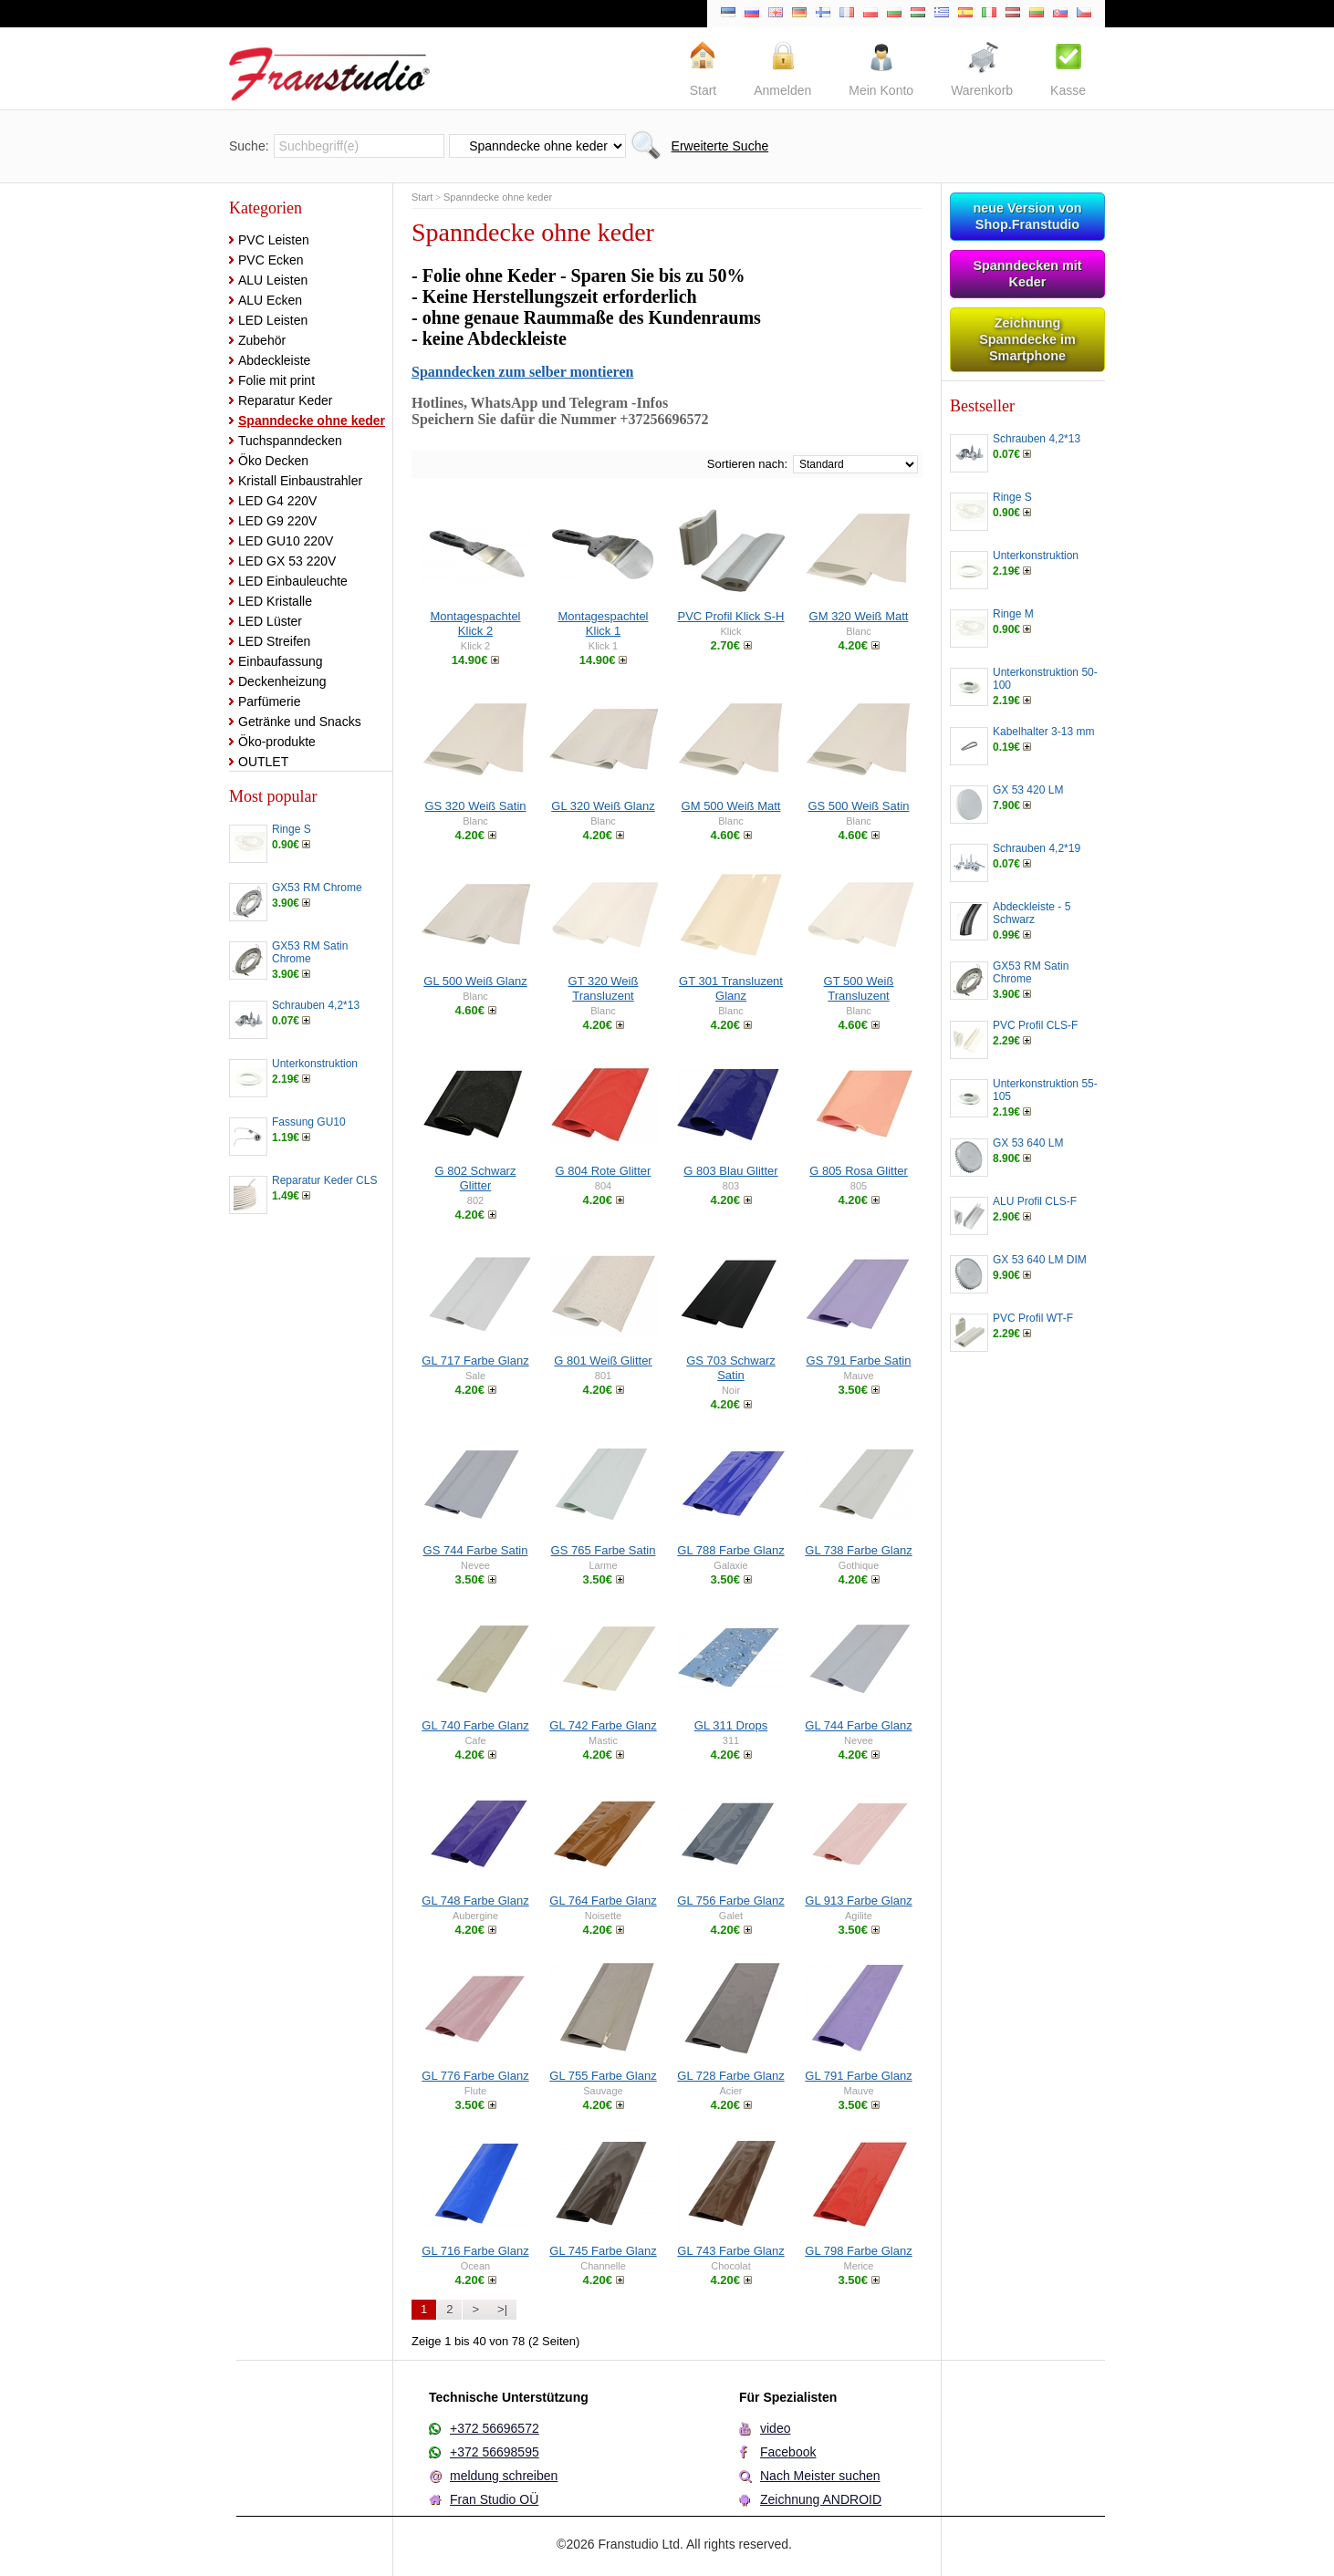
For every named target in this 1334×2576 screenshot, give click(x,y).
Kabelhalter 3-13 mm (1043, 731)
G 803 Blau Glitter (730, 1171)
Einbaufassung (280, 661)
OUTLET (263, 761)
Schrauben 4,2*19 (1036, 848)
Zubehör (262, 340)
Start (422, 197)
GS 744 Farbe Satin (475, 1550)
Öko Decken (273, 460)
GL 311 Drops (730, 1725)
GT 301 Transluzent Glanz (731, 988)
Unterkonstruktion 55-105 (1045, 1090)
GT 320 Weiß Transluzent (603, 988)
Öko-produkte (277, 741)
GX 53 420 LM (1028, 790)
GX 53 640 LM (1028, 1143)
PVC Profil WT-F (1033, 1318)
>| (502, 2309)
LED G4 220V (277, 500)
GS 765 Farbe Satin (603, 1550)
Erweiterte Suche (720, 146)
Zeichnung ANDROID (820, 2499)
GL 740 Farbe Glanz (475, 1725)
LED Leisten (272, 320)
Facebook (788, 2452)
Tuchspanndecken (290, 440)
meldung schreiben (504, 2475)
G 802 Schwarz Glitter (475, 1178)
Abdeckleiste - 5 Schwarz (1031, 913)
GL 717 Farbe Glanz (475, 1360)
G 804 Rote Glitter (603, 1171)
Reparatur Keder (285, 400)
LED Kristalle (275, 601)
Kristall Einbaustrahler (300, 480)
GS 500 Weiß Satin (858, 806)
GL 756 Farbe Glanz (730, 1900)
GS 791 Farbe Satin (859, 1360)
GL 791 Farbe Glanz (858, 2076)
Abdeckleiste (274, 360)
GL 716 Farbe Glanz (475, 2251)
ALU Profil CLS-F (1035, 1201)
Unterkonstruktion (315, 1063)
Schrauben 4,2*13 (316, 1005)
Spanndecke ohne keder (311, 420)
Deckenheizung (282, 681)
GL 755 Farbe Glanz (602, 2076)
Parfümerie (269, 701)
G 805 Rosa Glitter (858, 1171)
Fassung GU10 (309, 1122)
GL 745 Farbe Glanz (602, 2251)
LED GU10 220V (285, 541)
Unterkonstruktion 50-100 (1045, 678)
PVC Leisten (273, 240)
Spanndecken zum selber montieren (522, 371)
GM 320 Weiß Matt (859, 616)
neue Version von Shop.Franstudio (1027, 216)
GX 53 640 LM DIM (1040, 1259)
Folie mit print (276, 380)
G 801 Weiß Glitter (602, 1360)
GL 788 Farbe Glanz (730, 1550)
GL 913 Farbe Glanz (858, 1900)
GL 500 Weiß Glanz (474, 981)
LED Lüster (270, 621)
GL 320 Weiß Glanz (602, 806)
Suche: (249, 146)
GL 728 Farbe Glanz (730, 2076)
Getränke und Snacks (299, 721)
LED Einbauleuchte (293, 581)
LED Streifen (274, 641)
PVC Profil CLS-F (1035, 1025)
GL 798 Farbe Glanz (858, 2251)
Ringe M (1013, 614)
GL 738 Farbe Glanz (858, 1550)
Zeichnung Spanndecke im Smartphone (1027, 339)
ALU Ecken (270, 300)
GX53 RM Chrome (317, 887)
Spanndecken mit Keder (1027, 273)
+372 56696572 (494, 2428)
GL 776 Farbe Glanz (475, 2076)
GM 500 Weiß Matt (731, 806)
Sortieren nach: (747, 464)
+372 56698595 (494, 2452)
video (775, 2428)
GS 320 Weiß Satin (475, 806)
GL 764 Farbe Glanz (602, 1900)
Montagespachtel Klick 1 (603, 623)
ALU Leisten (272, 280)
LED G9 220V (277, 521)
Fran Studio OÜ (494, 2499)
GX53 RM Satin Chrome (310, 952)
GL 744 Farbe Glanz (858, 1725)
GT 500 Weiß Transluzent (859, 988)
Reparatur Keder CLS (324, 1180)
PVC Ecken (271, 260)
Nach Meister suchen (820, 2475)
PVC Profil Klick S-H (730, 616)
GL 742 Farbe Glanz (602, 1725)
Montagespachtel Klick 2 (475, 623)
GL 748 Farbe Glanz (475, 1900)
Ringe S (291, 829)
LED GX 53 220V (287, 561)
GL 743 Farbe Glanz (730, 2251)
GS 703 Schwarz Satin (731, 1368)
